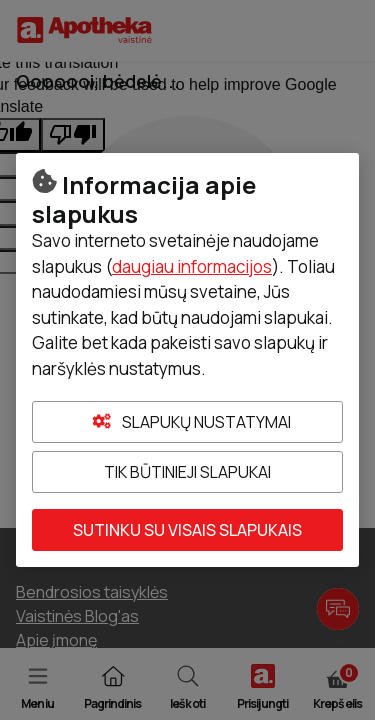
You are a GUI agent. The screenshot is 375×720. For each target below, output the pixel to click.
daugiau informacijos (192, 266)
